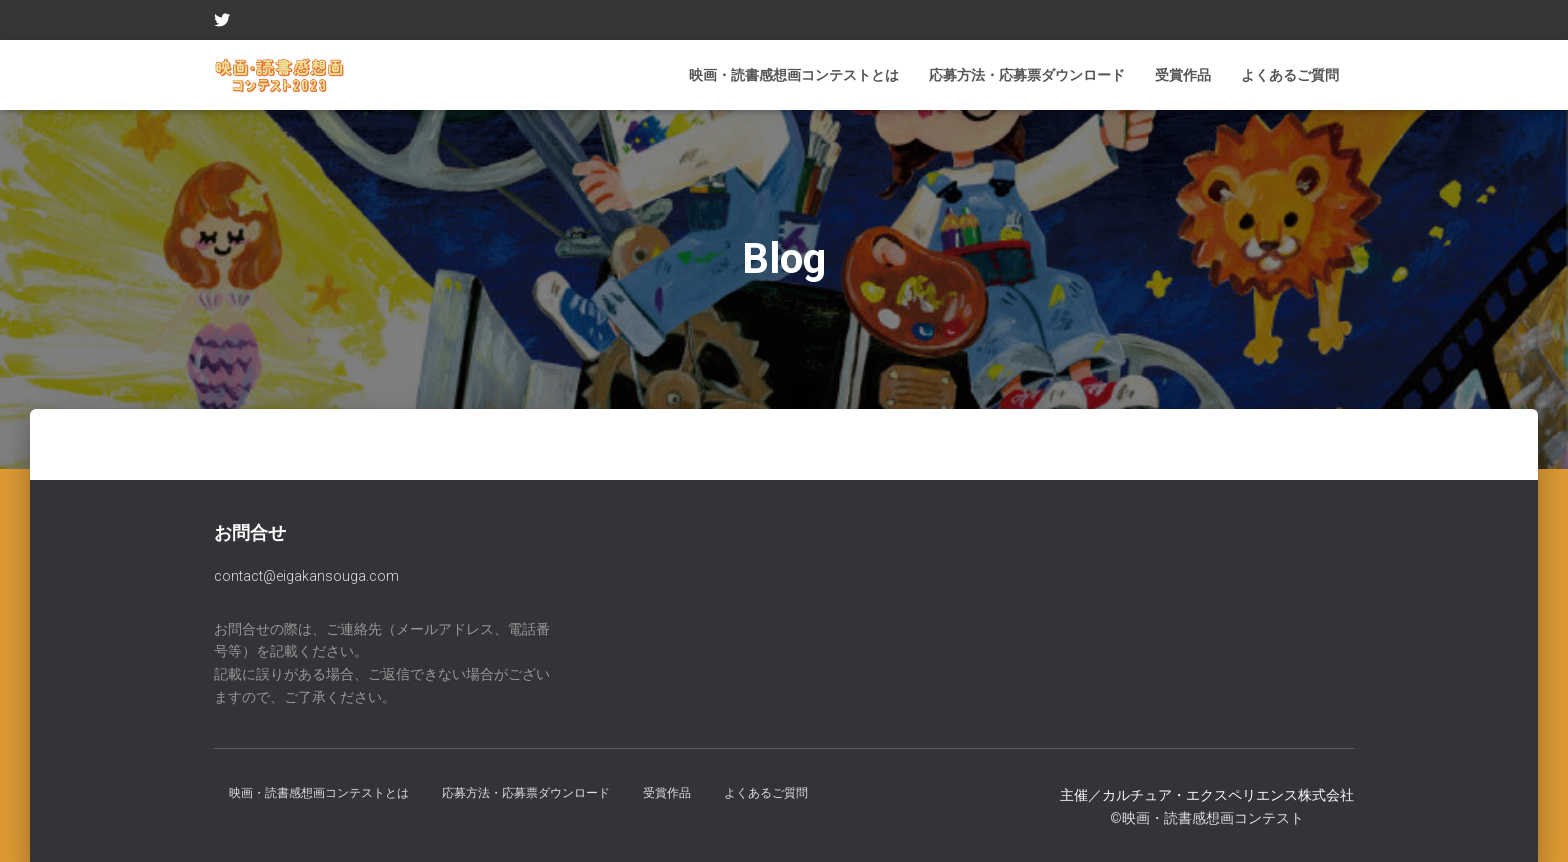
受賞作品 (1183, 75)
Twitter (222, 23)
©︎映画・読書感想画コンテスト (1207, 818)
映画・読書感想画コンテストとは (794, 75)
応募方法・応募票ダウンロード (1027, 75)
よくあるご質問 (1290, 75)
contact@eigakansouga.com (306, 576)
